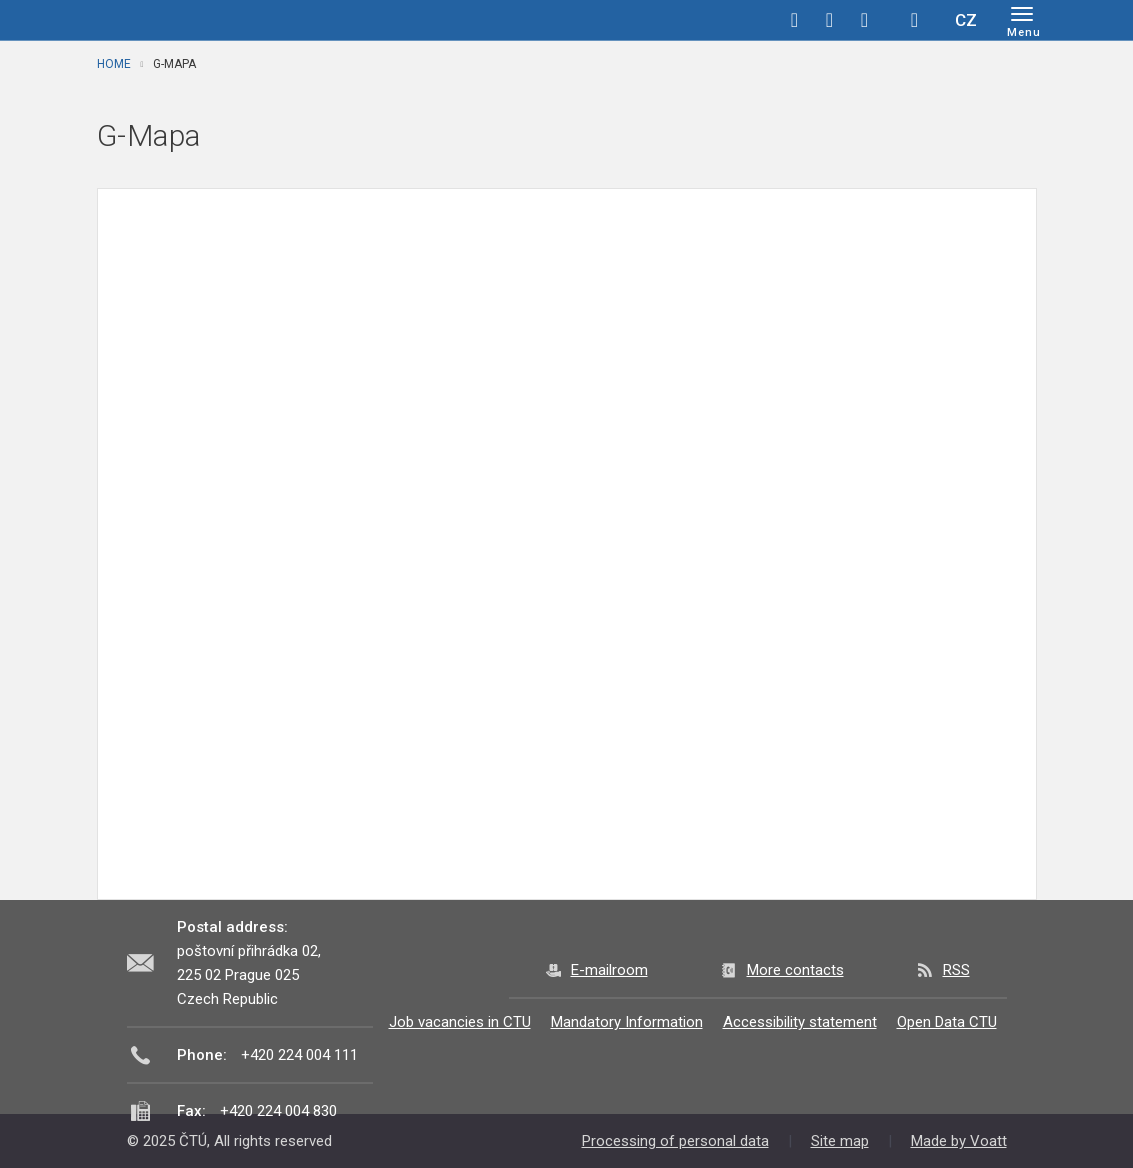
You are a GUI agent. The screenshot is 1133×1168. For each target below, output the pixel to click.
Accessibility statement (800, 1022)
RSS (956, 970)
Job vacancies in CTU (460, 1022)
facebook (795, 20)
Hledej (915, 20)
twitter (830, 20)
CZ (966, 20)
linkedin (865, 20)
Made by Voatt (959, 1141)
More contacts (795, 970)
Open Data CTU (947, 1022)
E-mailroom (609, 970)
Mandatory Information (627, 1022)
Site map (840, 1141)
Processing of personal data (675, 1141)
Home (114, 64)
